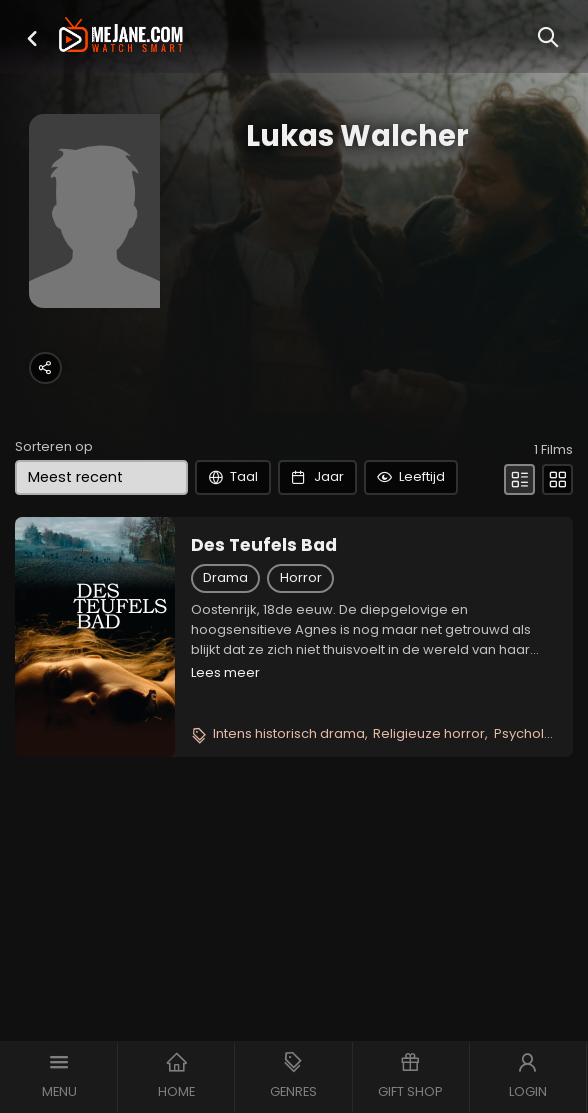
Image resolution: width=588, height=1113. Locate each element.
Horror (301, 577)
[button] (32, 38)
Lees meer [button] (225, 672)
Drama (225, 577)
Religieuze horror (429, 733)
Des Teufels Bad (264, 545)
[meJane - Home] (120, 36)
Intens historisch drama (289, 733)
